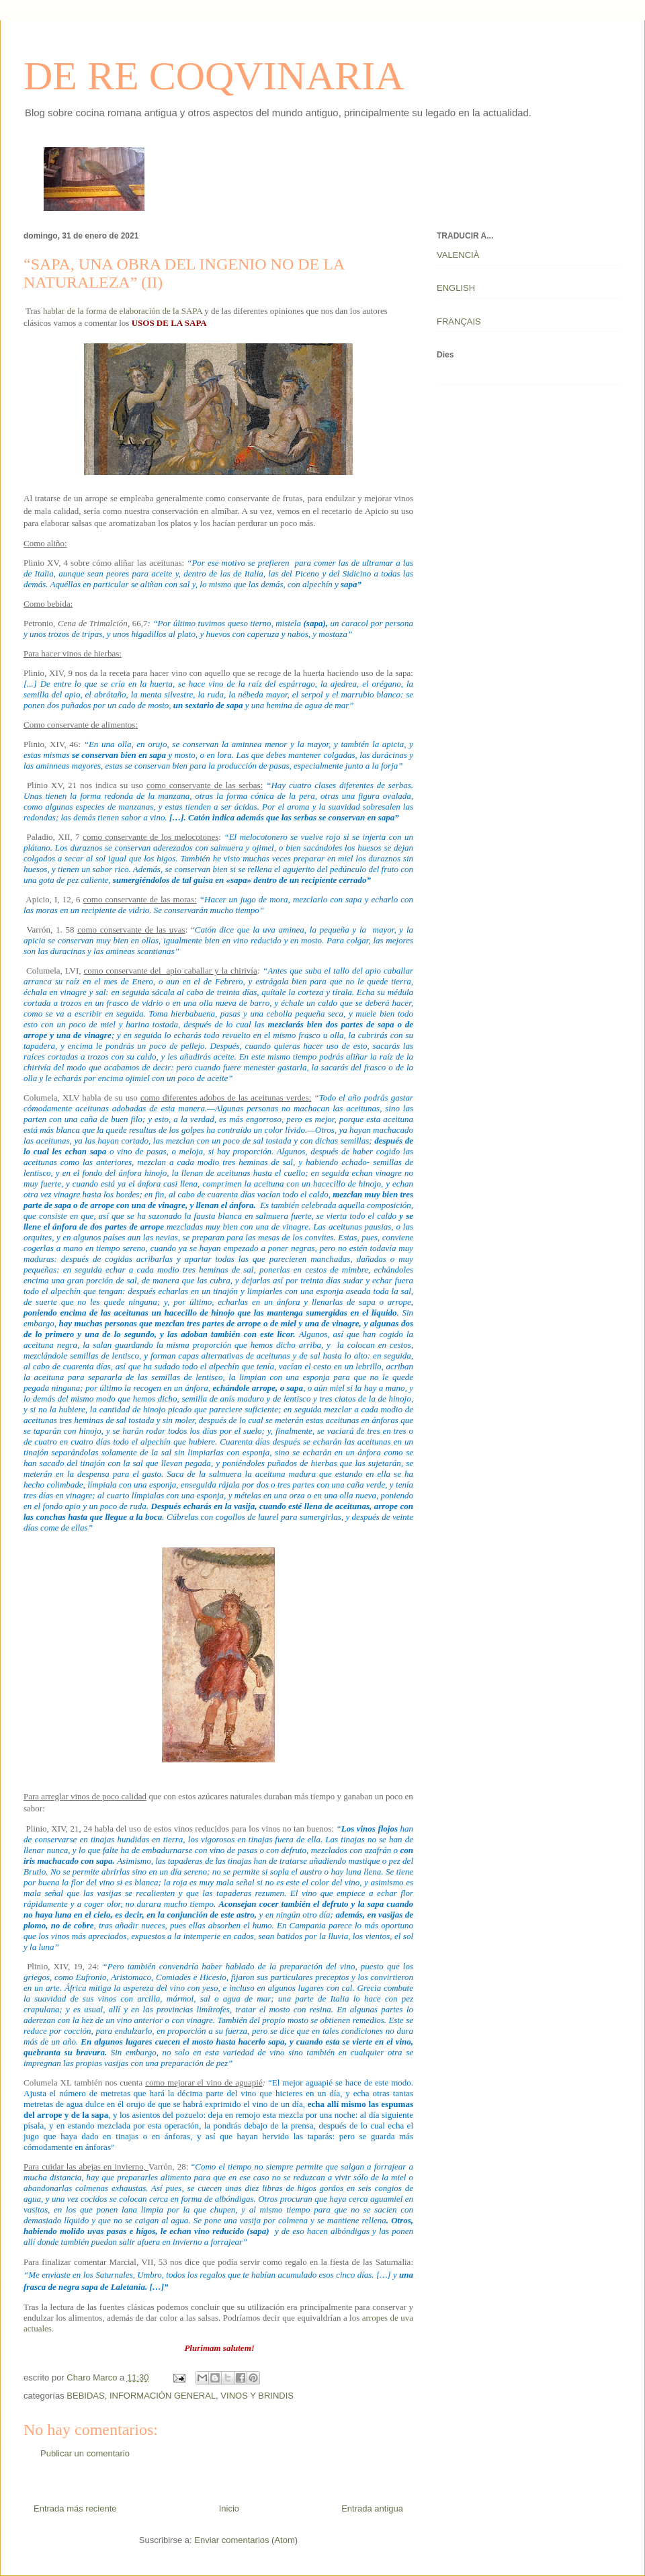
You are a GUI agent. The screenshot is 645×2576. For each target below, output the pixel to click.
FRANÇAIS (459, 321)
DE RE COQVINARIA (214, 76)
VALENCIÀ (458, 255)
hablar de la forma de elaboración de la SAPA (123, 311)
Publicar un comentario (85, 2453)
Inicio (229, 2508)
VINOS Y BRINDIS (257, 2396)
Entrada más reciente (75, 2508)
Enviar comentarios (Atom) (246, 2540)
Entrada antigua (372, 2508)
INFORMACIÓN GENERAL (163, 2396)
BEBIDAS (85, 2396)
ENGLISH (456, 288)
